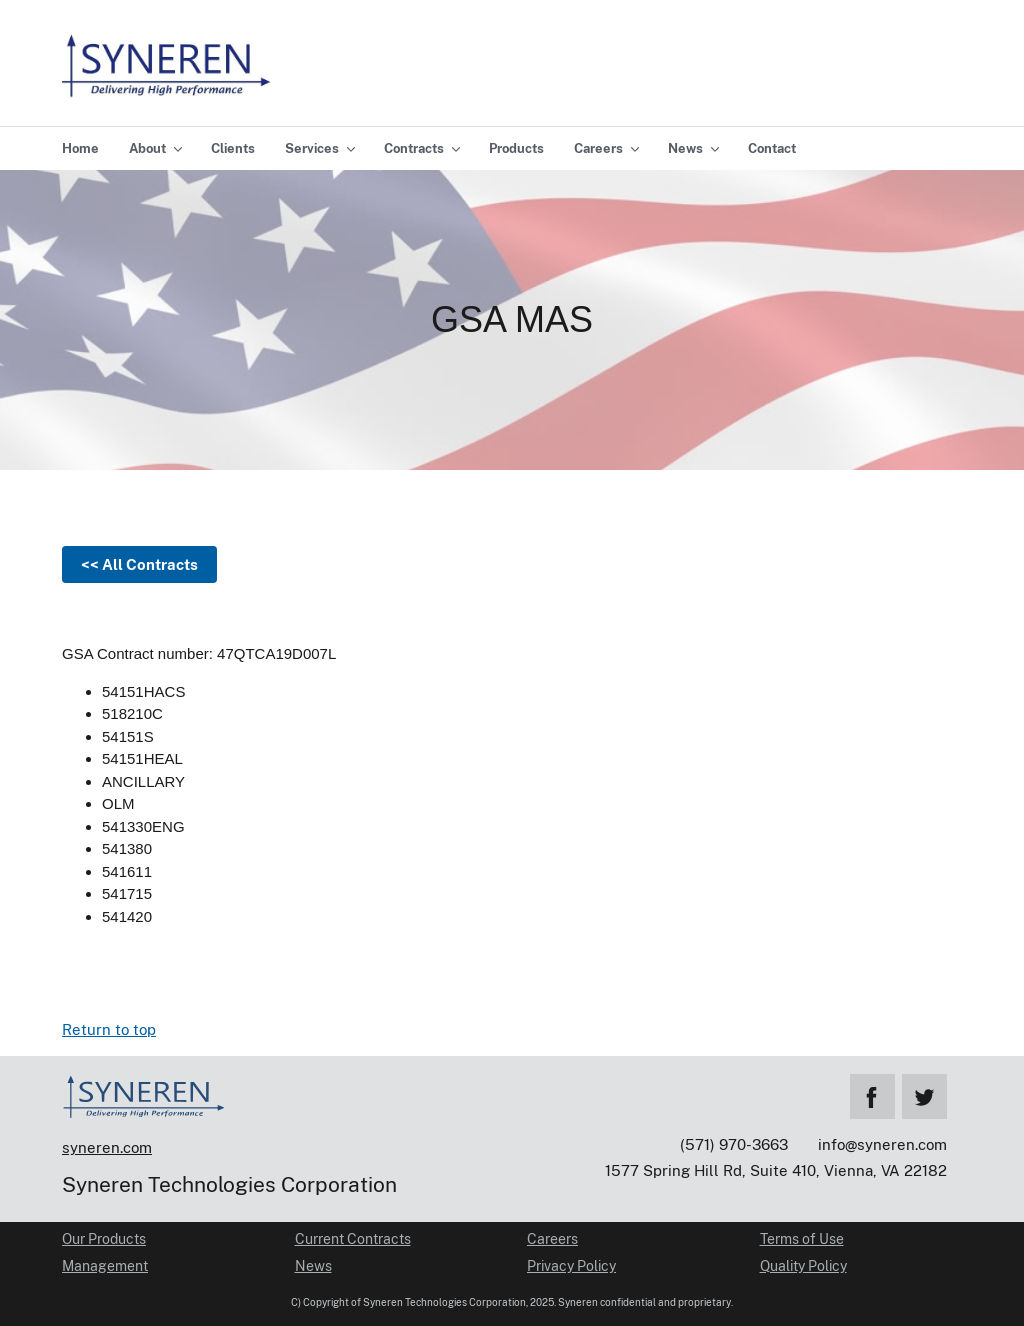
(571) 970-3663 (734, 1144)
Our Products (104, 1239)
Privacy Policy (571, 1266)
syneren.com (107, 1147)
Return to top (109, 1029)
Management (105, 1266)
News (313, 1266)
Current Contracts (353, 1239)
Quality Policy (803, 1266)
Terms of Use (802, 1239)
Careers (552, 1239)
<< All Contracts (139, 564)
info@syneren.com (882, 1144)
